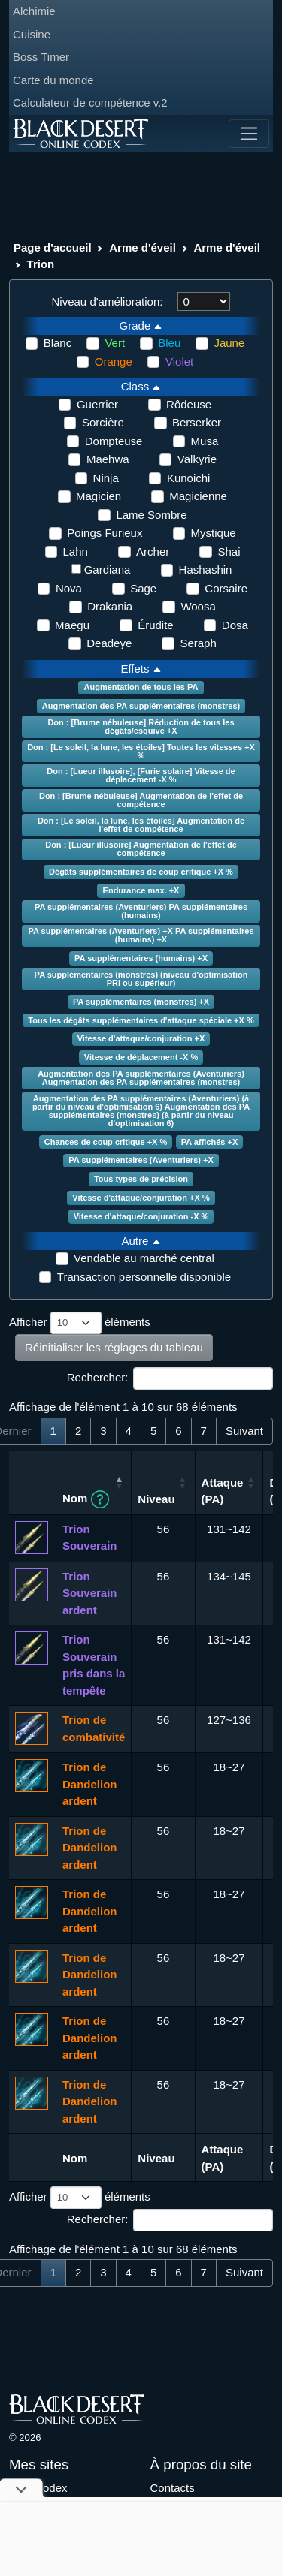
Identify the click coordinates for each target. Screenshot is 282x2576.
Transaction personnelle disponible (144, 1276)
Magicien (98, 496)
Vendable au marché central (144, 1258)
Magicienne (198, 496)
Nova (69, 588)
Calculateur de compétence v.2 (90, 102)
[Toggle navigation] (249, 133)
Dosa (235, 625)
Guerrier (97, 404)
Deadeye (109, 643)
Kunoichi (189, 478)
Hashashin (205, 569)
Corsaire (226, 588)
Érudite (156, 625)
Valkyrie (197, 459)
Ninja (106, 478)
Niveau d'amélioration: (107, 301)
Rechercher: (170, 1378)
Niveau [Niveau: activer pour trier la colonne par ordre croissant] (156, 1499)
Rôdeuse (188, 404)
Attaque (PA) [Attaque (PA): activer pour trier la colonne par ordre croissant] (223, 1491)
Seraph (198, 643)
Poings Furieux (104, 532)
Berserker (196, 422)
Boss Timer (41, 56)
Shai (228, 551)
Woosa (197, 606)
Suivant (244, 1430)
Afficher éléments (79, 1323)
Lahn (75, 551)
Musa (205, 441)
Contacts (172, 2487)
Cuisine (31, 34)
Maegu (72, 625)
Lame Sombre (151, 514)
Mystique (213, 532)
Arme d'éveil (142, 247)
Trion (41, 264)
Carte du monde (53, 80)
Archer (152, 551)
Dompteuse (114, 441)
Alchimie (34, 11)
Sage (143, 588)
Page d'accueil (53, 247)
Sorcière (103, 422)
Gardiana (107, 569)
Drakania (109, 606)
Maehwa (107, 459)
